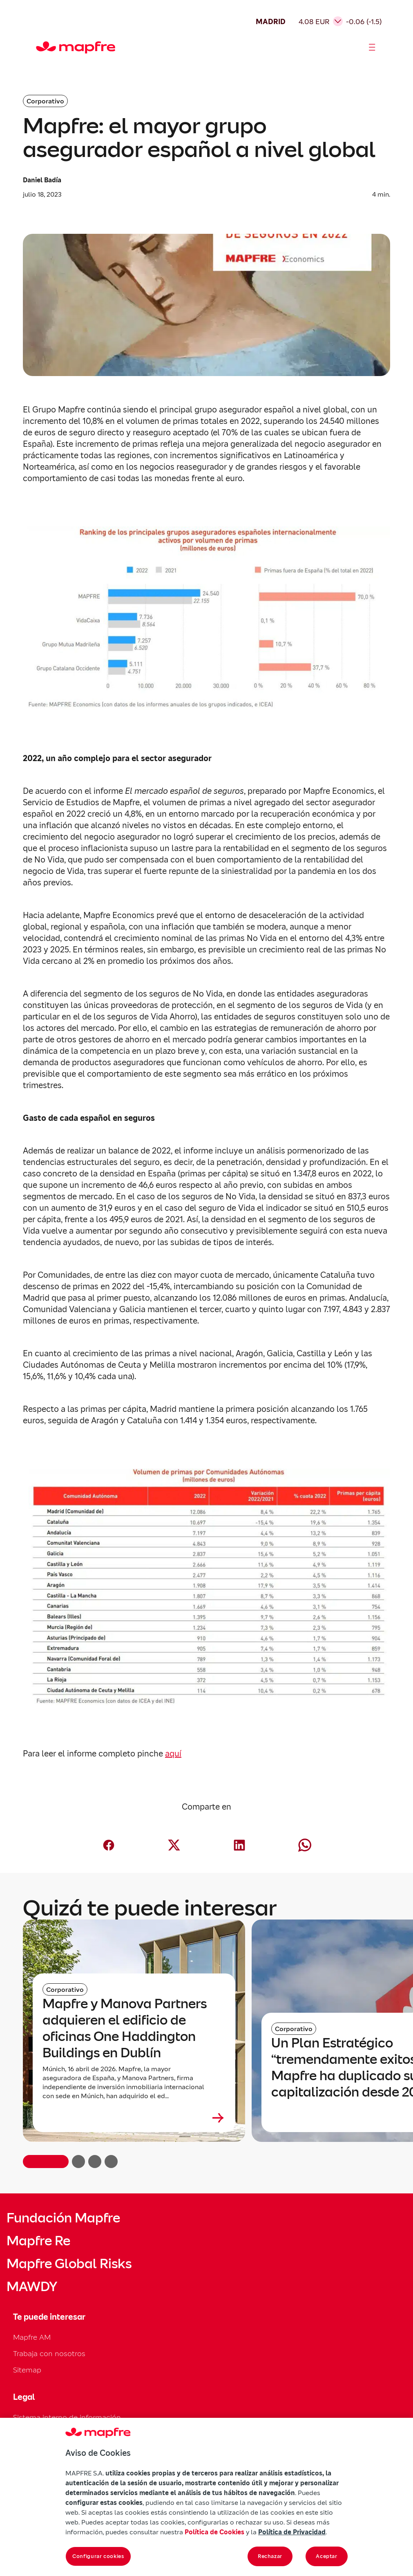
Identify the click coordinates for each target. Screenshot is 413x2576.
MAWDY (32, 2286)
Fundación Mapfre (63, 2218)
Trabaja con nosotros (49, 2353)
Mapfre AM (32, 2337)
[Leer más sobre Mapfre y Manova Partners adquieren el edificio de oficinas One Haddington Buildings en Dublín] (133, 2117)
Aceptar (326, 2556)
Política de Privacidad (292, 2532)
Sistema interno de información (67, 2417)
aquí (173, 1753)
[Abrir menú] (372, 47)
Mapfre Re (38, 2241)
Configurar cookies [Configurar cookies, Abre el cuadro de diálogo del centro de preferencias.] (98, 2556)
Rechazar (270, 2556)
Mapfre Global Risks (69, 2264)
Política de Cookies (214, 2532)
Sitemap (27, 2369)
